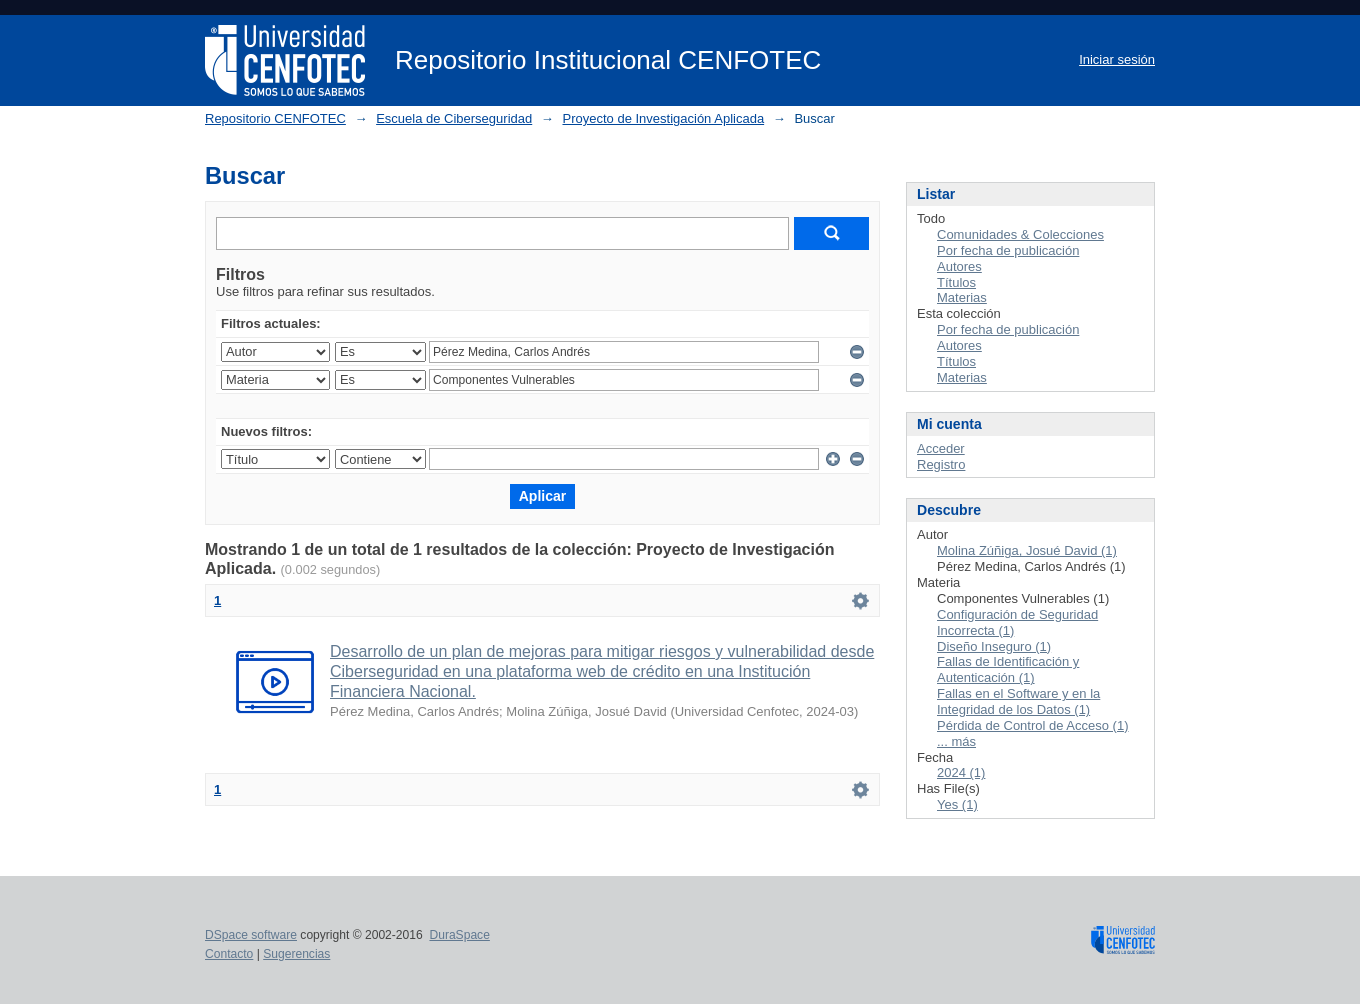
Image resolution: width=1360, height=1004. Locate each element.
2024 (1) (961, 772)
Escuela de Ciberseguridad (454, 118)
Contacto (229, 954)
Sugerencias (296, 954)
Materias (962, 297)
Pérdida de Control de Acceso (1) (1033, 725)
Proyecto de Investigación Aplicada (663, 118)
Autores (959, 266)
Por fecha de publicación (1008, 250)
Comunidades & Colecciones (1020, 234)
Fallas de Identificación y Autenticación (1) (1008, 669)
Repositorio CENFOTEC (275, 118)
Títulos (956, 282)
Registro (941, 464)
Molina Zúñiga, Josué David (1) (1027, 550)
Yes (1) (957, 804)
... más (956, 741)
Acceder (941, 448)
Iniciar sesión (1117, 59)
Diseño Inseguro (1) (994, 646)
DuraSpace (459, 935)
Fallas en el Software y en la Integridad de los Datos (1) (1018, 701)
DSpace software (251, 935)
